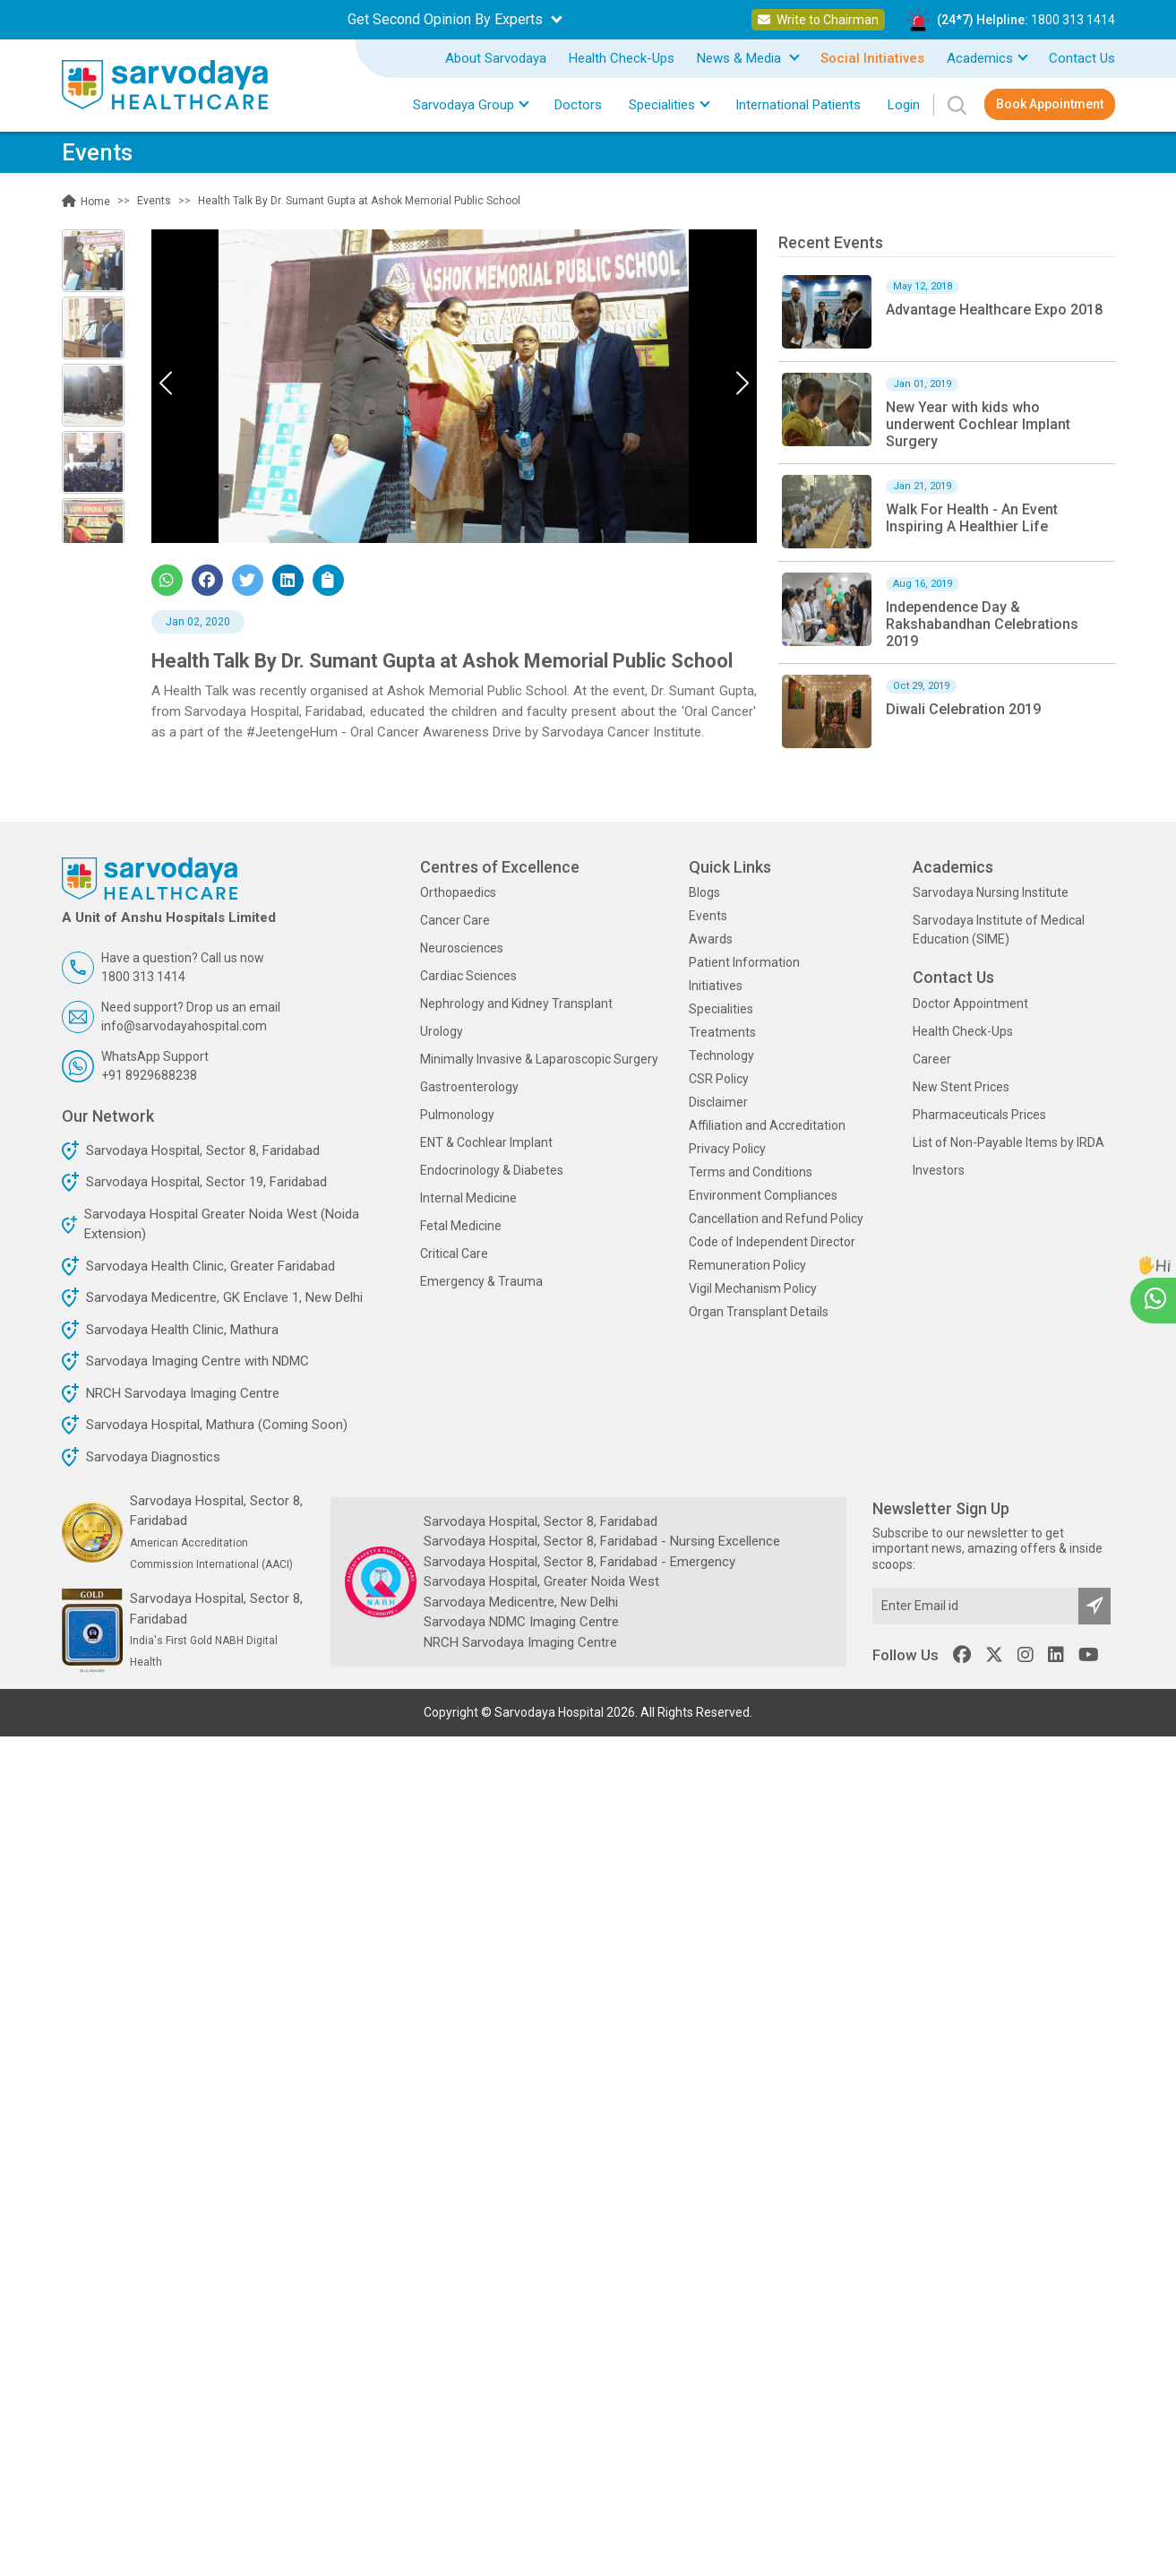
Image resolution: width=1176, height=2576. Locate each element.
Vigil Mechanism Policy (753, 1288)
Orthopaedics (458, 892)
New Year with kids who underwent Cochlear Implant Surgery (978, 424)
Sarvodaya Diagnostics (153, 1457)
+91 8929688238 (149, 1075)
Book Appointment (1049, 104)
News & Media (741, 58)
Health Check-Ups (621, 58)
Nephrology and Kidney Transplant (516, 1003)
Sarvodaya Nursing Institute (991, 892)
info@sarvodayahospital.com (184, 1026)
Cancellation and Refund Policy (776, 1218)
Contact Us (1082, 58)
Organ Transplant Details (758, 1312)
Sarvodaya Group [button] (463, 105)
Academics (980, 58)
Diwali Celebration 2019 (963, 709)
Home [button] (86, 201)
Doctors (578, 105)
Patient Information (744, 962)
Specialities (721, 1009)
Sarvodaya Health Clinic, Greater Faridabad (210, 1266)
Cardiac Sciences (468, 976)
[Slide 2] (93, 395)
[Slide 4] (93, 529)
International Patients (798, 105)
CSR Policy (719, 1079)
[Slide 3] (93, 462)
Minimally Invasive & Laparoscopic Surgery (539, 1059)
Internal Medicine (468, 1198)
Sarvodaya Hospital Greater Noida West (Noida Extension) (221, 1224)
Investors (939, 1170)
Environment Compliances (763, 1195)
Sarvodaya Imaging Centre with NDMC (197, 1361)
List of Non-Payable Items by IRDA (1008, 1142)
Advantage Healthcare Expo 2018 (994, 309)
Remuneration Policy (747, 1265)
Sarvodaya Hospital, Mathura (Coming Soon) (217, 1425)
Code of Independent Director (772, 1242)
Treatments (722, 1032)
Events (708, 916)
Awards (711, 939)
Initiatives (716, 985)
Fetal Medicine (461, 1226)
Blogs (704, 892)
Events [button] (154, 200)
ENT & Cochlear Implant (486, 1142)
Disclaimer (718, 1102)
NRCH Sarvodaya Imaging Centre (182, 1393)
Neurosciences (461, 948)
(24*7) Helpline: (1026, 20)
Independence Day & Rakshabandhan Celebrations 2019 (982, 624)
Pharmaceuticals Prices (979, 1114)
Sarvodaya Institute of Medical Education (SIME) (999, 929)
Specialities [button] (662, 105)
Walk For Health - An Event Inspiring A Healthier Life (972, 518)
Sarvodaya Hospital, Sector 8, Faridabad (203, 1150)
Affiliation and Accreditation (767, 1125)
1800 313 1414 (1073, 20)
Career (932, 1059)
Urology (441, 1031)
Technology (721, 1055)
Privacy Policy (727, 1149)
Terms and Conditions (750, 1172)
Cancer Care (455, 920)
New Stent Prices (961, 1087)
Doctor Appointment (970, 1003)
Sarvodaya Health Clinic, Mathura (182, 1330)
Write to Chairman (818, 20)
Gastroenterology (469, 1087)
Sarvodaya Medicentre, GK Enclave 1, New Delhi (224, 1297)
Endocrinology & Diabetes (491, 1170)
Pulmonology (457, 1114)
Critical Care (454, 1253)
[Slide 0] (93, 260)
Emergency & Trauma (481, 1281)
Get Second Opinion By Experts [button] (447, 19)
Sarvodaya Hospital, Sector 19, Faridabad (206, 1182)
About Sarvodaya (495, 58)
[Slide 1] (93, 328)
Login (904, 105)
